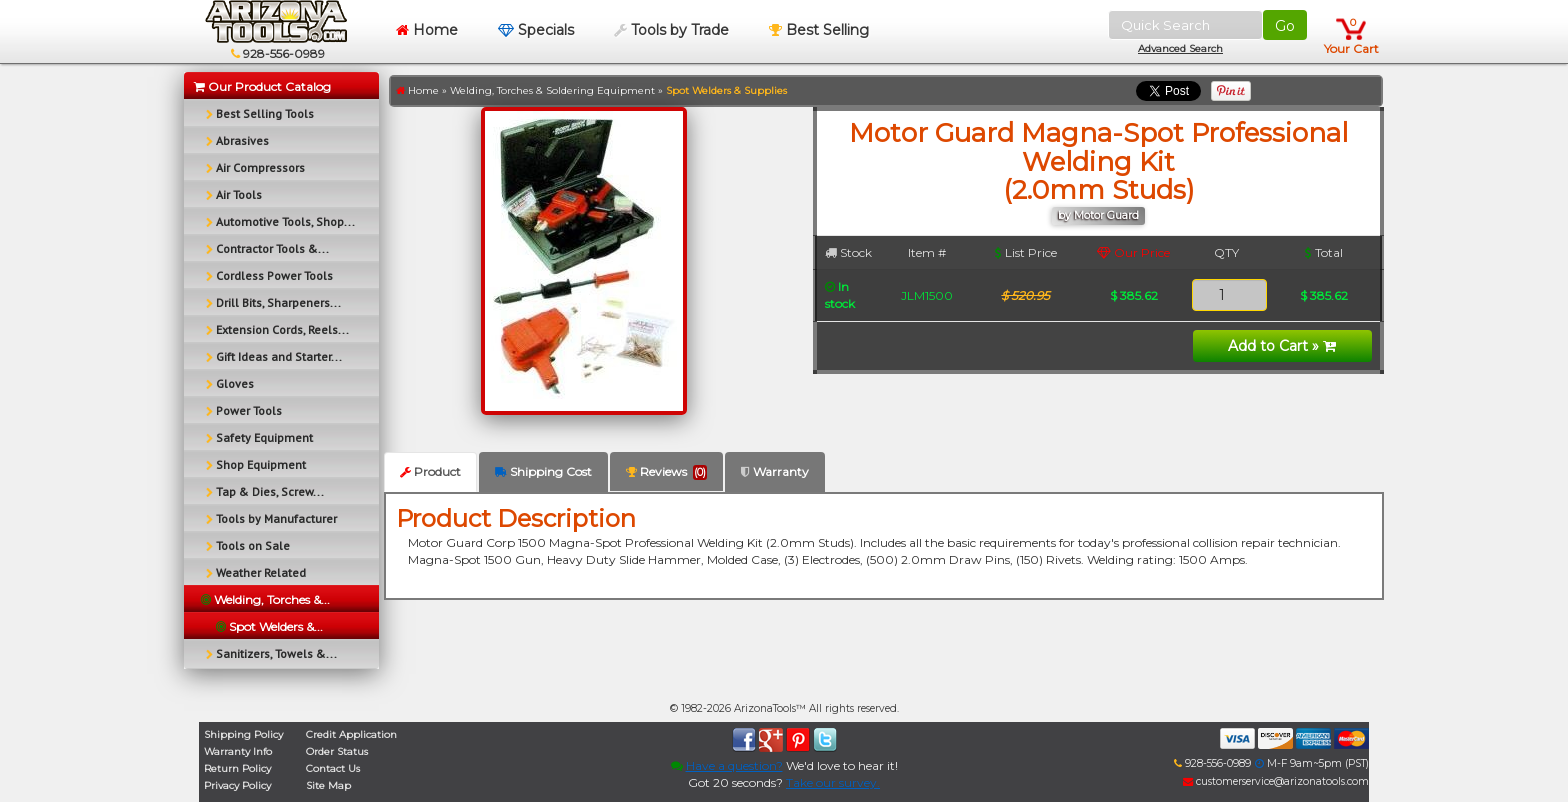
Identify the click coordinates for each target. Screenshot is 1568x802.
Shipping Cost (543, 471)
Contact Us (333, 768)
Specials (536, 30)
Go (1285, 26)
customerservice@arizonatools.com (1276, 781)
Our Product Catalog (262, 86)
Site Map (328, 785)
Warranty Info (238, 751)
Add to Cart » (1282, 346)
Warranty (775, 471)
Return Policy (237, 768)
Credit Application (351, 734)
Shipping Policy (243, 734)
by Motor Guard (1098, 215)
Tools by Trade (671, 30)
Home (427, 30)
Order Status (337, 751)
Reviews (666, 472)
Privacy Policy (237, 785)
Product (430, 471)
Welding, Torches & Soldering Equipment (552, 90)
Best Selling (819, 30)
